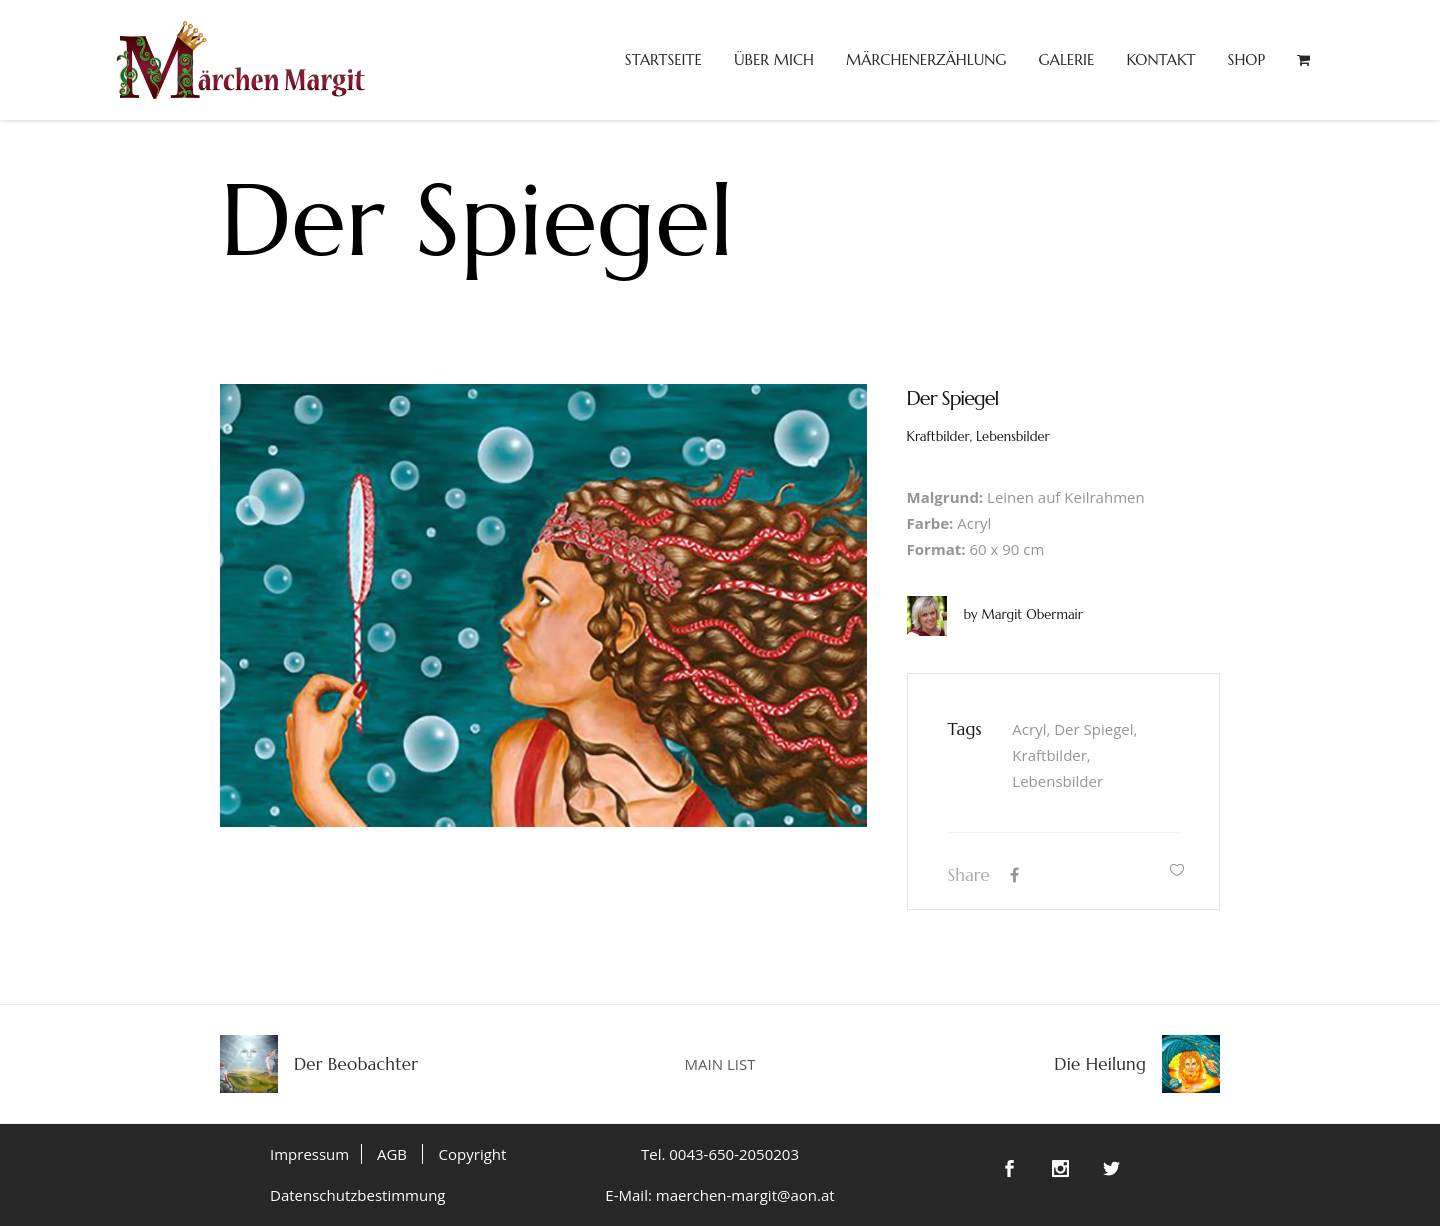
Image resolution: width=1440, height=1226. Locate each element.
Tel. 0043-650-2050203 (720, 1154)
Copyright (473, 1154)
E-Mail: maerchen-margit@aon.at (719, 1195)
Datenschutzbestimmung (358, 1195)
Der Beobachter (356, 1064)
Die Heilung (1100, 1064)
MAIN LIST (720, 1064)
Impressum (309, 1154)
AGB (392, 1154)
